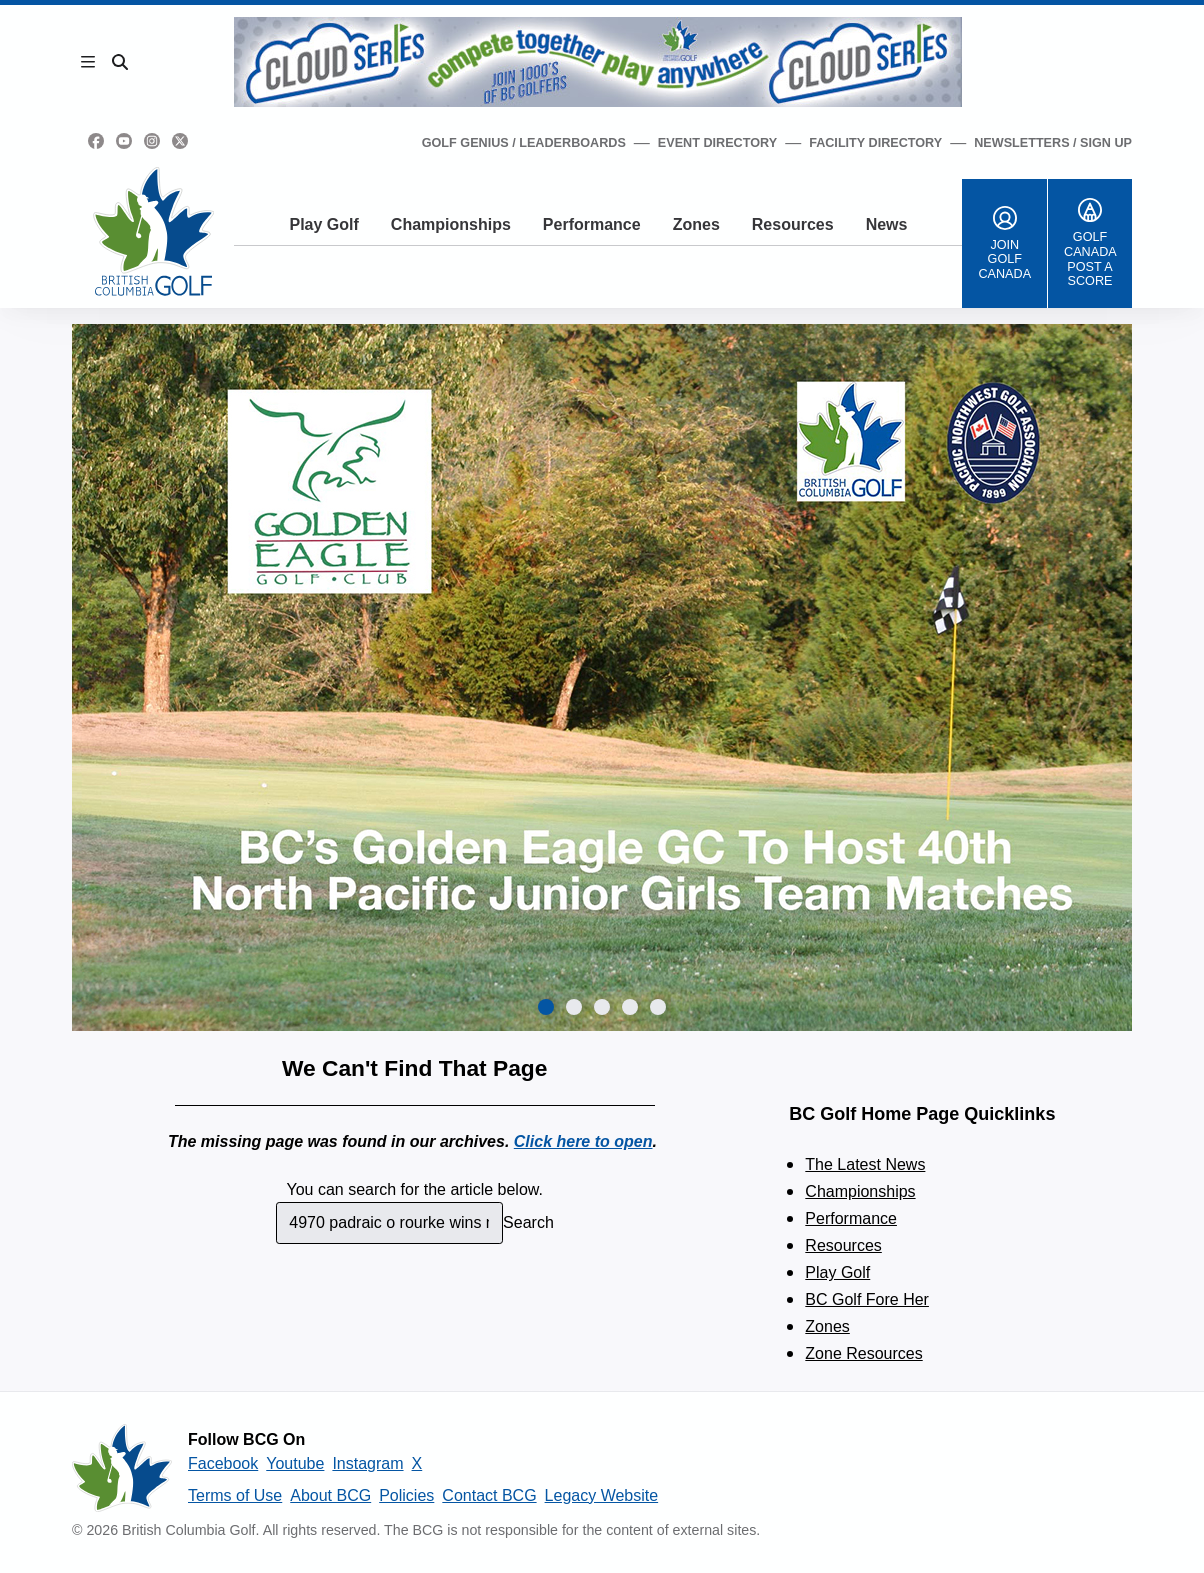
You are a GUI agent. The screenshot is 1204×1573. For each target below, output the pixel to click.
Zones (696, 224)
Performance (592, 224)
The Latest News (865, 1164)
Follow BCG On (246, 1439)
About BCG (330, 1495)
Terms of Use (235, 1495)
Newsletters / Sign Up (1053, 143)
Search (528, 1222)
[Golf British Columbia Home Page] (153, 231)
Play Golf (323, 224)
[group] (602, 677)
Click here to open (583, 1141)
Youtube (295, 1463)
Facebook (223, 1463)
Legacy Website (602, 1495)
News (887, 224)
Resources (793, 224)
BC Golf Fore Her (867, 1299)
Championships (451, 224)
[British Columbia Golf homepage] (122, 1468)
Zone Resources (863, 1353)
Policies (406, 1495)
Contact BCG (489, 1495)
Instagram (367, 1463)
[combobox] (390, 1223)
